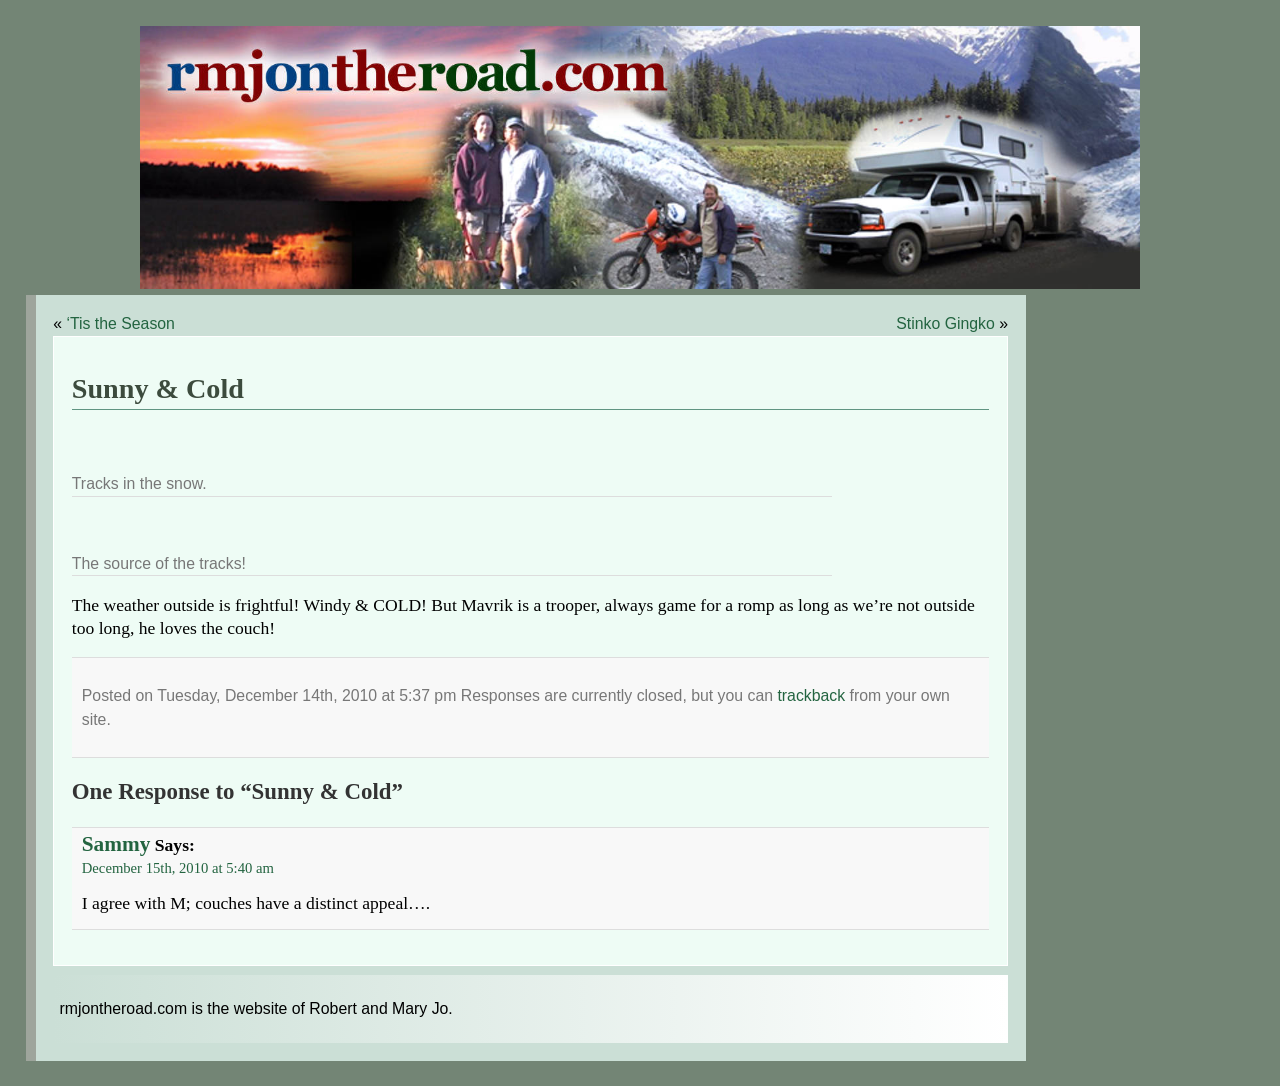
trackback (811, 695)
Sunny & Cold (158, 388)
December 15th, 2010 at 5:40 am (178, 868)
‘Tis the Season (120, 323)
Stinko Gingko (945, 323)
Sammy (116, 844)
